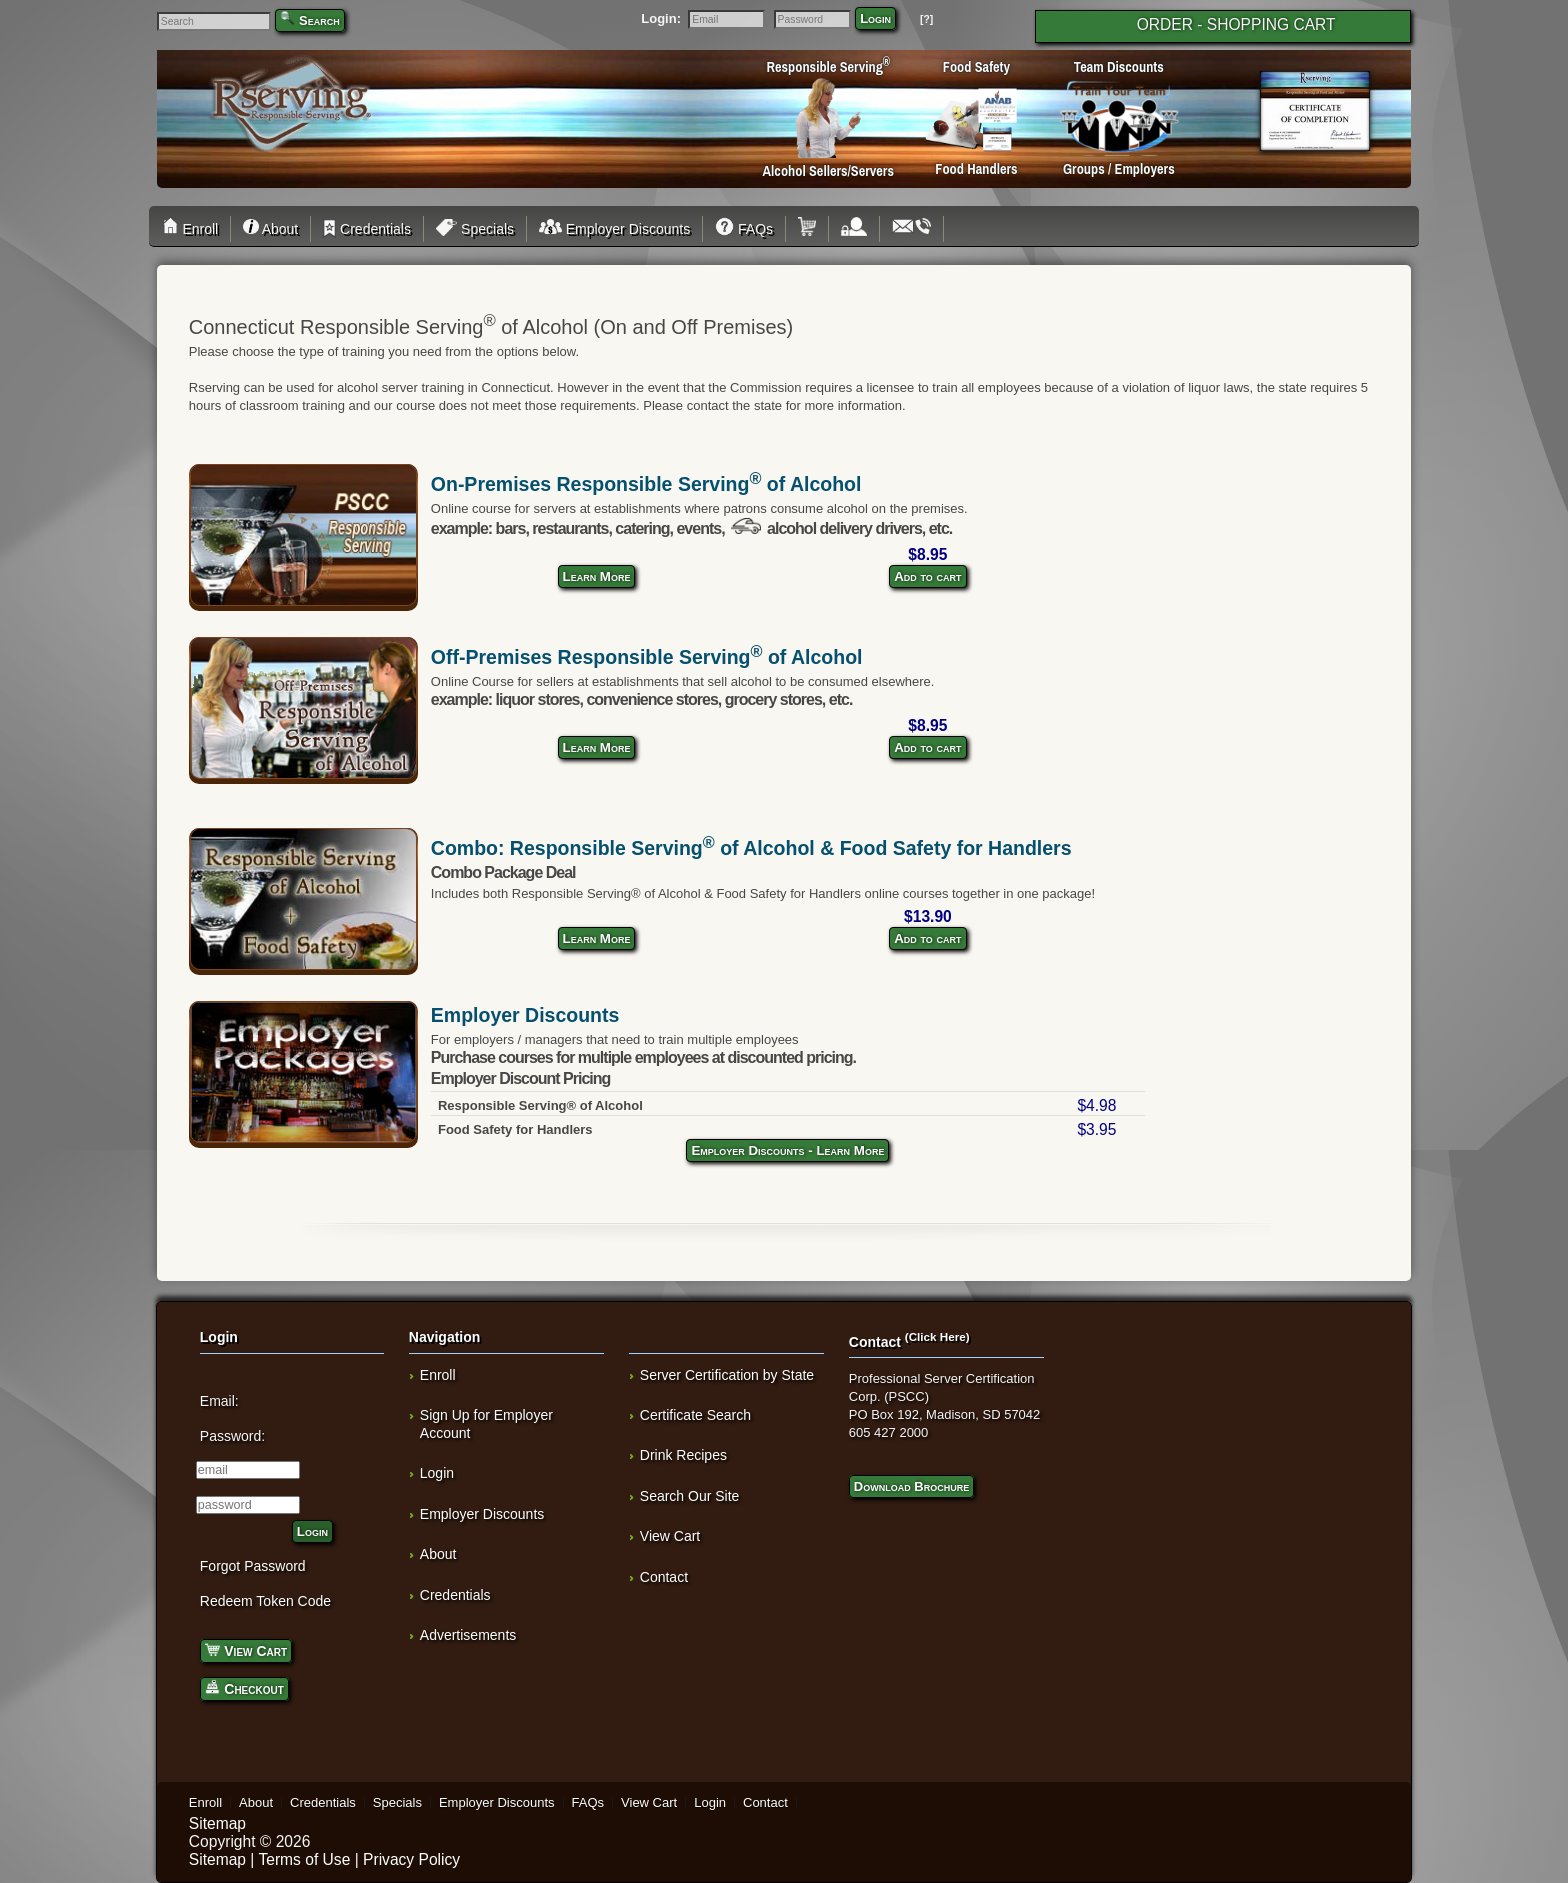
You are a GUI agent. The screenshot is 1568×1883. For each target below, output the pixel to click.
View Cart (246, 1649)
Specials (475, 229)
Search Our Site (690, 1496)
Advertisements (468, 1635)
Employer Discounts (614, 229)
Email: (219, 1401)
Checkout (244, 1687)
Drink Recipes (683, 1455)
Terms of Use (304, 1859)
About (270, 229)
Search (319, 20)
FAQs (744, 229)
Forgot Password (253, 1566)
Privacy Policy (411, 1859)
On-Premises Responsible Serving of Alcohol (646, 484)
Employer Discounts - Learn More (787, 1150)
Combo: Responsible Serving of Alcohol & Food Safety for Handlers (751, 848)
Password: (232, 1436)
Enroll (193, 229)
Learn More (597, 576)
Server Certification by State (727, 1375)
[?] (926, 19)
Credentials (367, 229)
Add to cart (927, 576)
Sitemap (217, 1823)
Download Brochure (911, 1486)
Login (875, 18)
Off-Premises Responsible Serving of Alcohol (647, 657)
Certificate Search (695, 1415)
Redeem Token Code (265, 1601)
